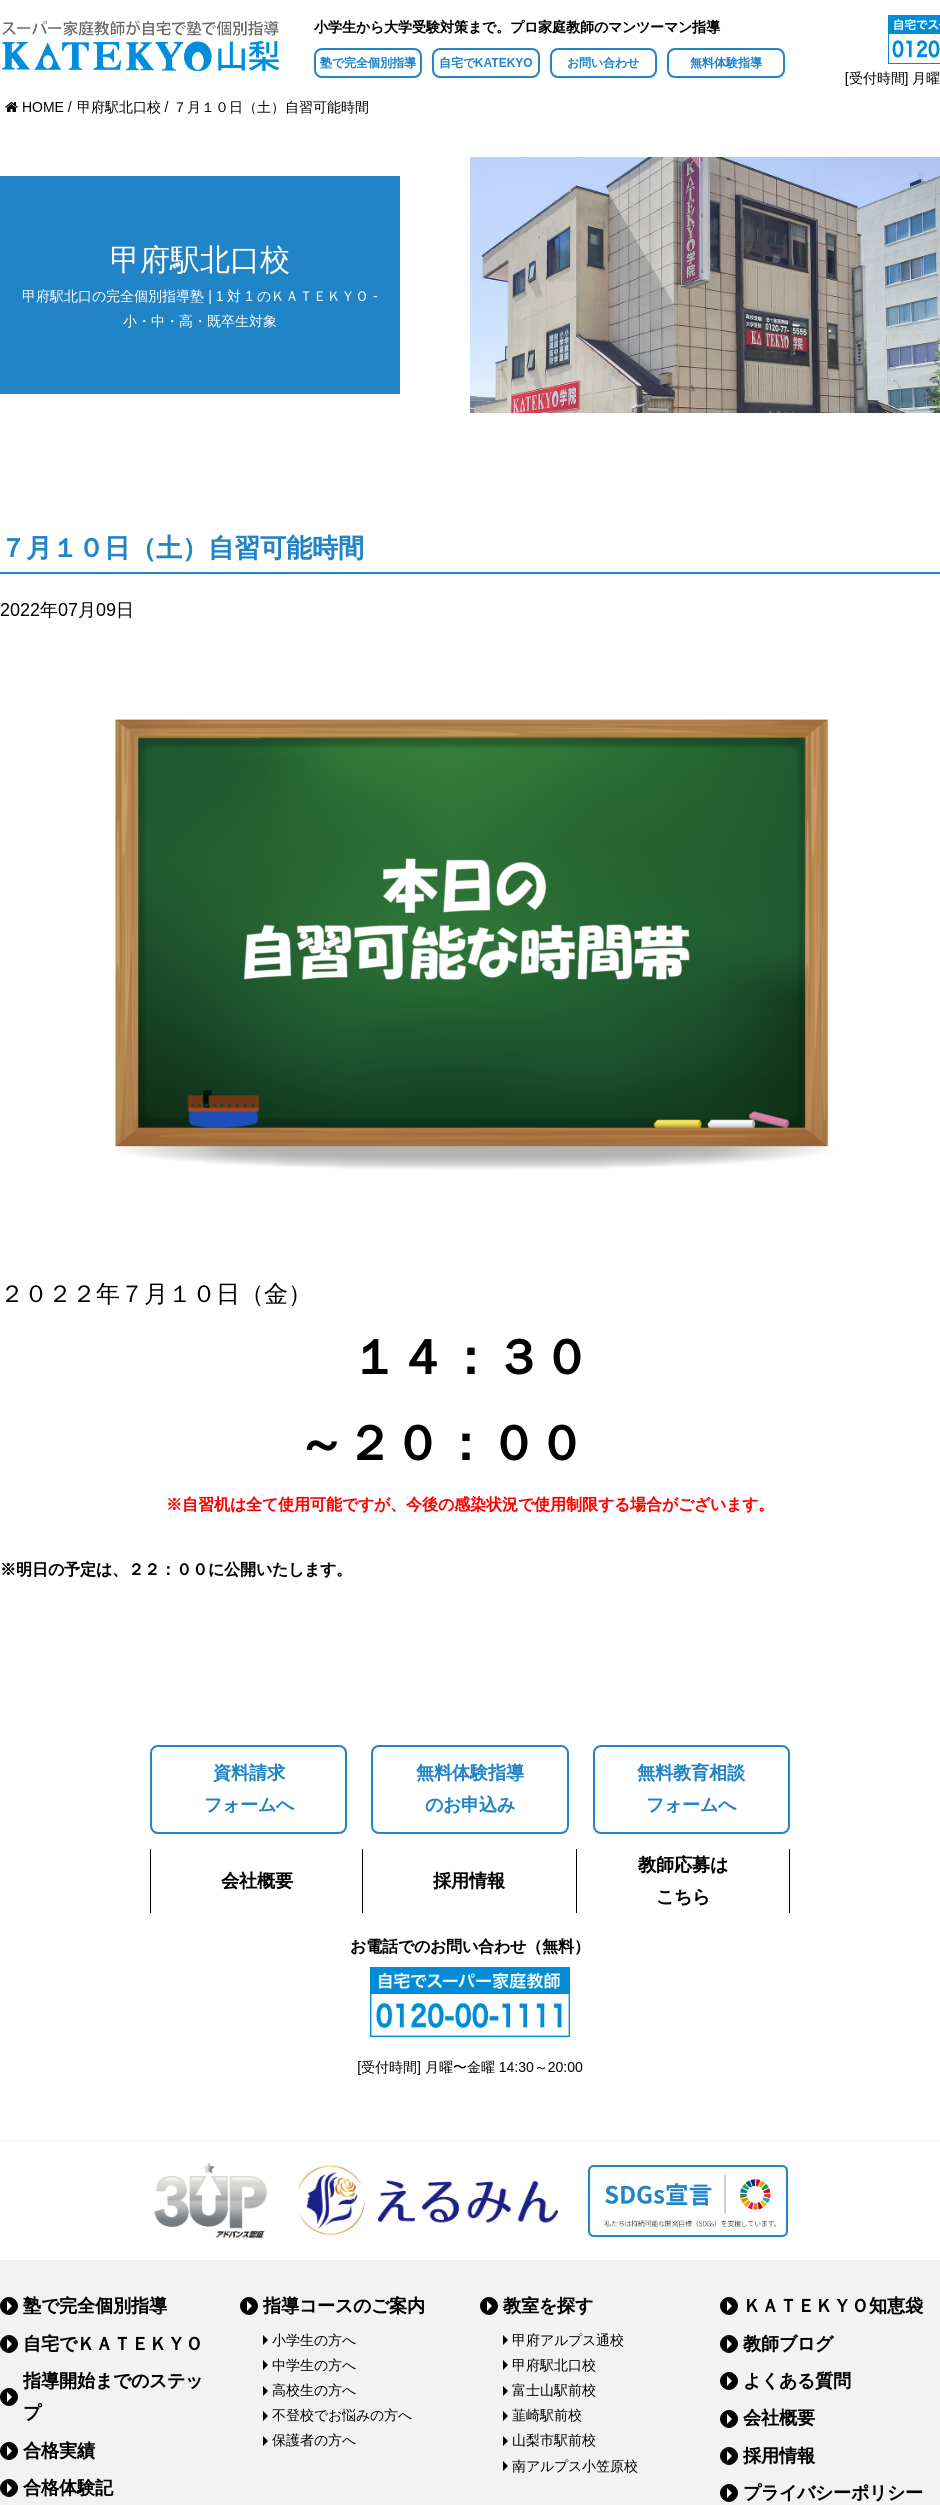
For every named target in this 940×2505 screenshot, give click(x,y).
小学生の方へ (314, 2340)
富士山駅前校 (554, 2390)
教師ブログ (788, 2344)
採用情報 (469, 1881)
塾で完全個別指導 (368, 63)
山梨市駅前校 (554, 2440)
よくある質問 (797, 2381)
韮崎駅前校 (547, 2415)
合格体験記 (68, 2488)
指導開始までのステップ (113, 2397)
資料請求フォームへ (249, 1789)
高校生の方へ (314, 2390)
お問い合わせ (603, 63)
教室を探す (548, 2306)
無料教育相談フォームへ (691, 1789)
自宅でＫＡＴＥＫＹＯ (113, 2344)
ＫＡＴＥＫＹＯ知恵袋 (833, 2306)
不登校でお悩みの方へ (342, 2415)
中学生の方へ (314, 2365)
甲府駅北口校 (554, 2365)
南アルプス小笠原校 (575, 2466)
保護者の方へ (314, 2440)
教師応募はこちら (683, 1881)
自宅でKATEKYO (486, 63)
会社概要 (257, 1881)
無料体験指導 (726, 63)
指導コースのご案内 (344, 2306)
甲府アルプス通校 (568, 2340)
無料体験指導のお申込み (470, 1789)
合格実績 (59, 2451)
